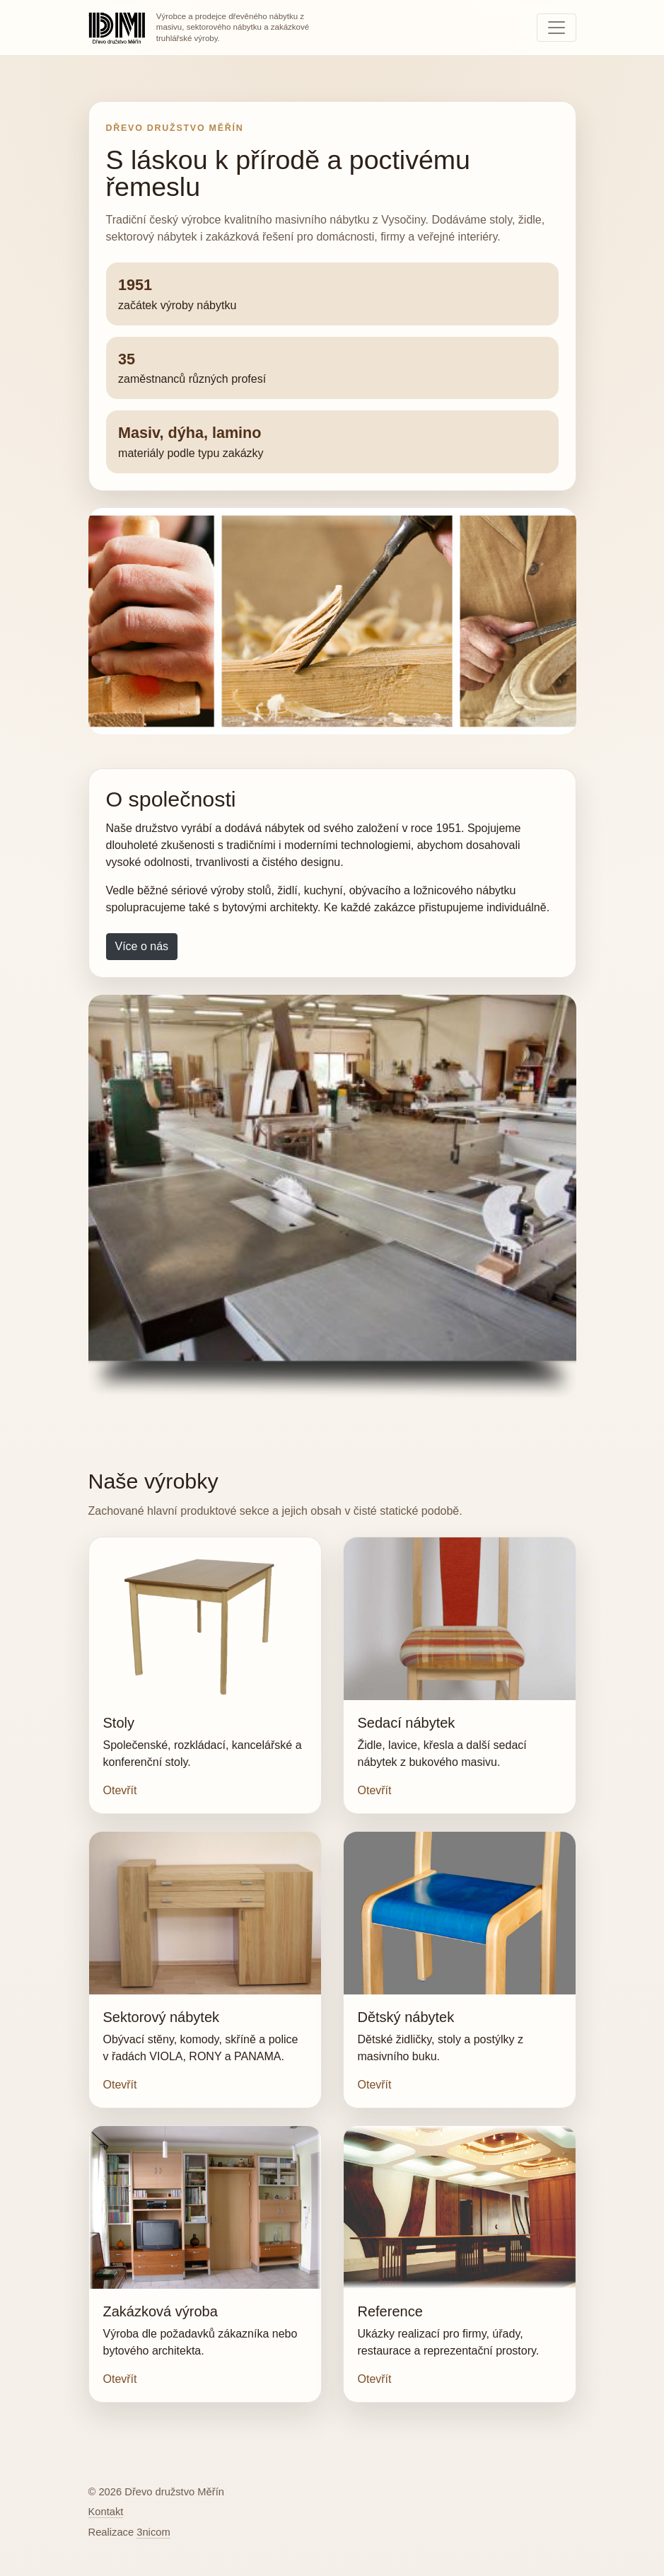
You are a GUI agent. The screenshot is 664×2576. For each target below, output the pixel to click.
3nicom (153, 2532)
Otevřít (120, 1790)
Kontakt (106, 2511)
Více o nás (142, 946)
